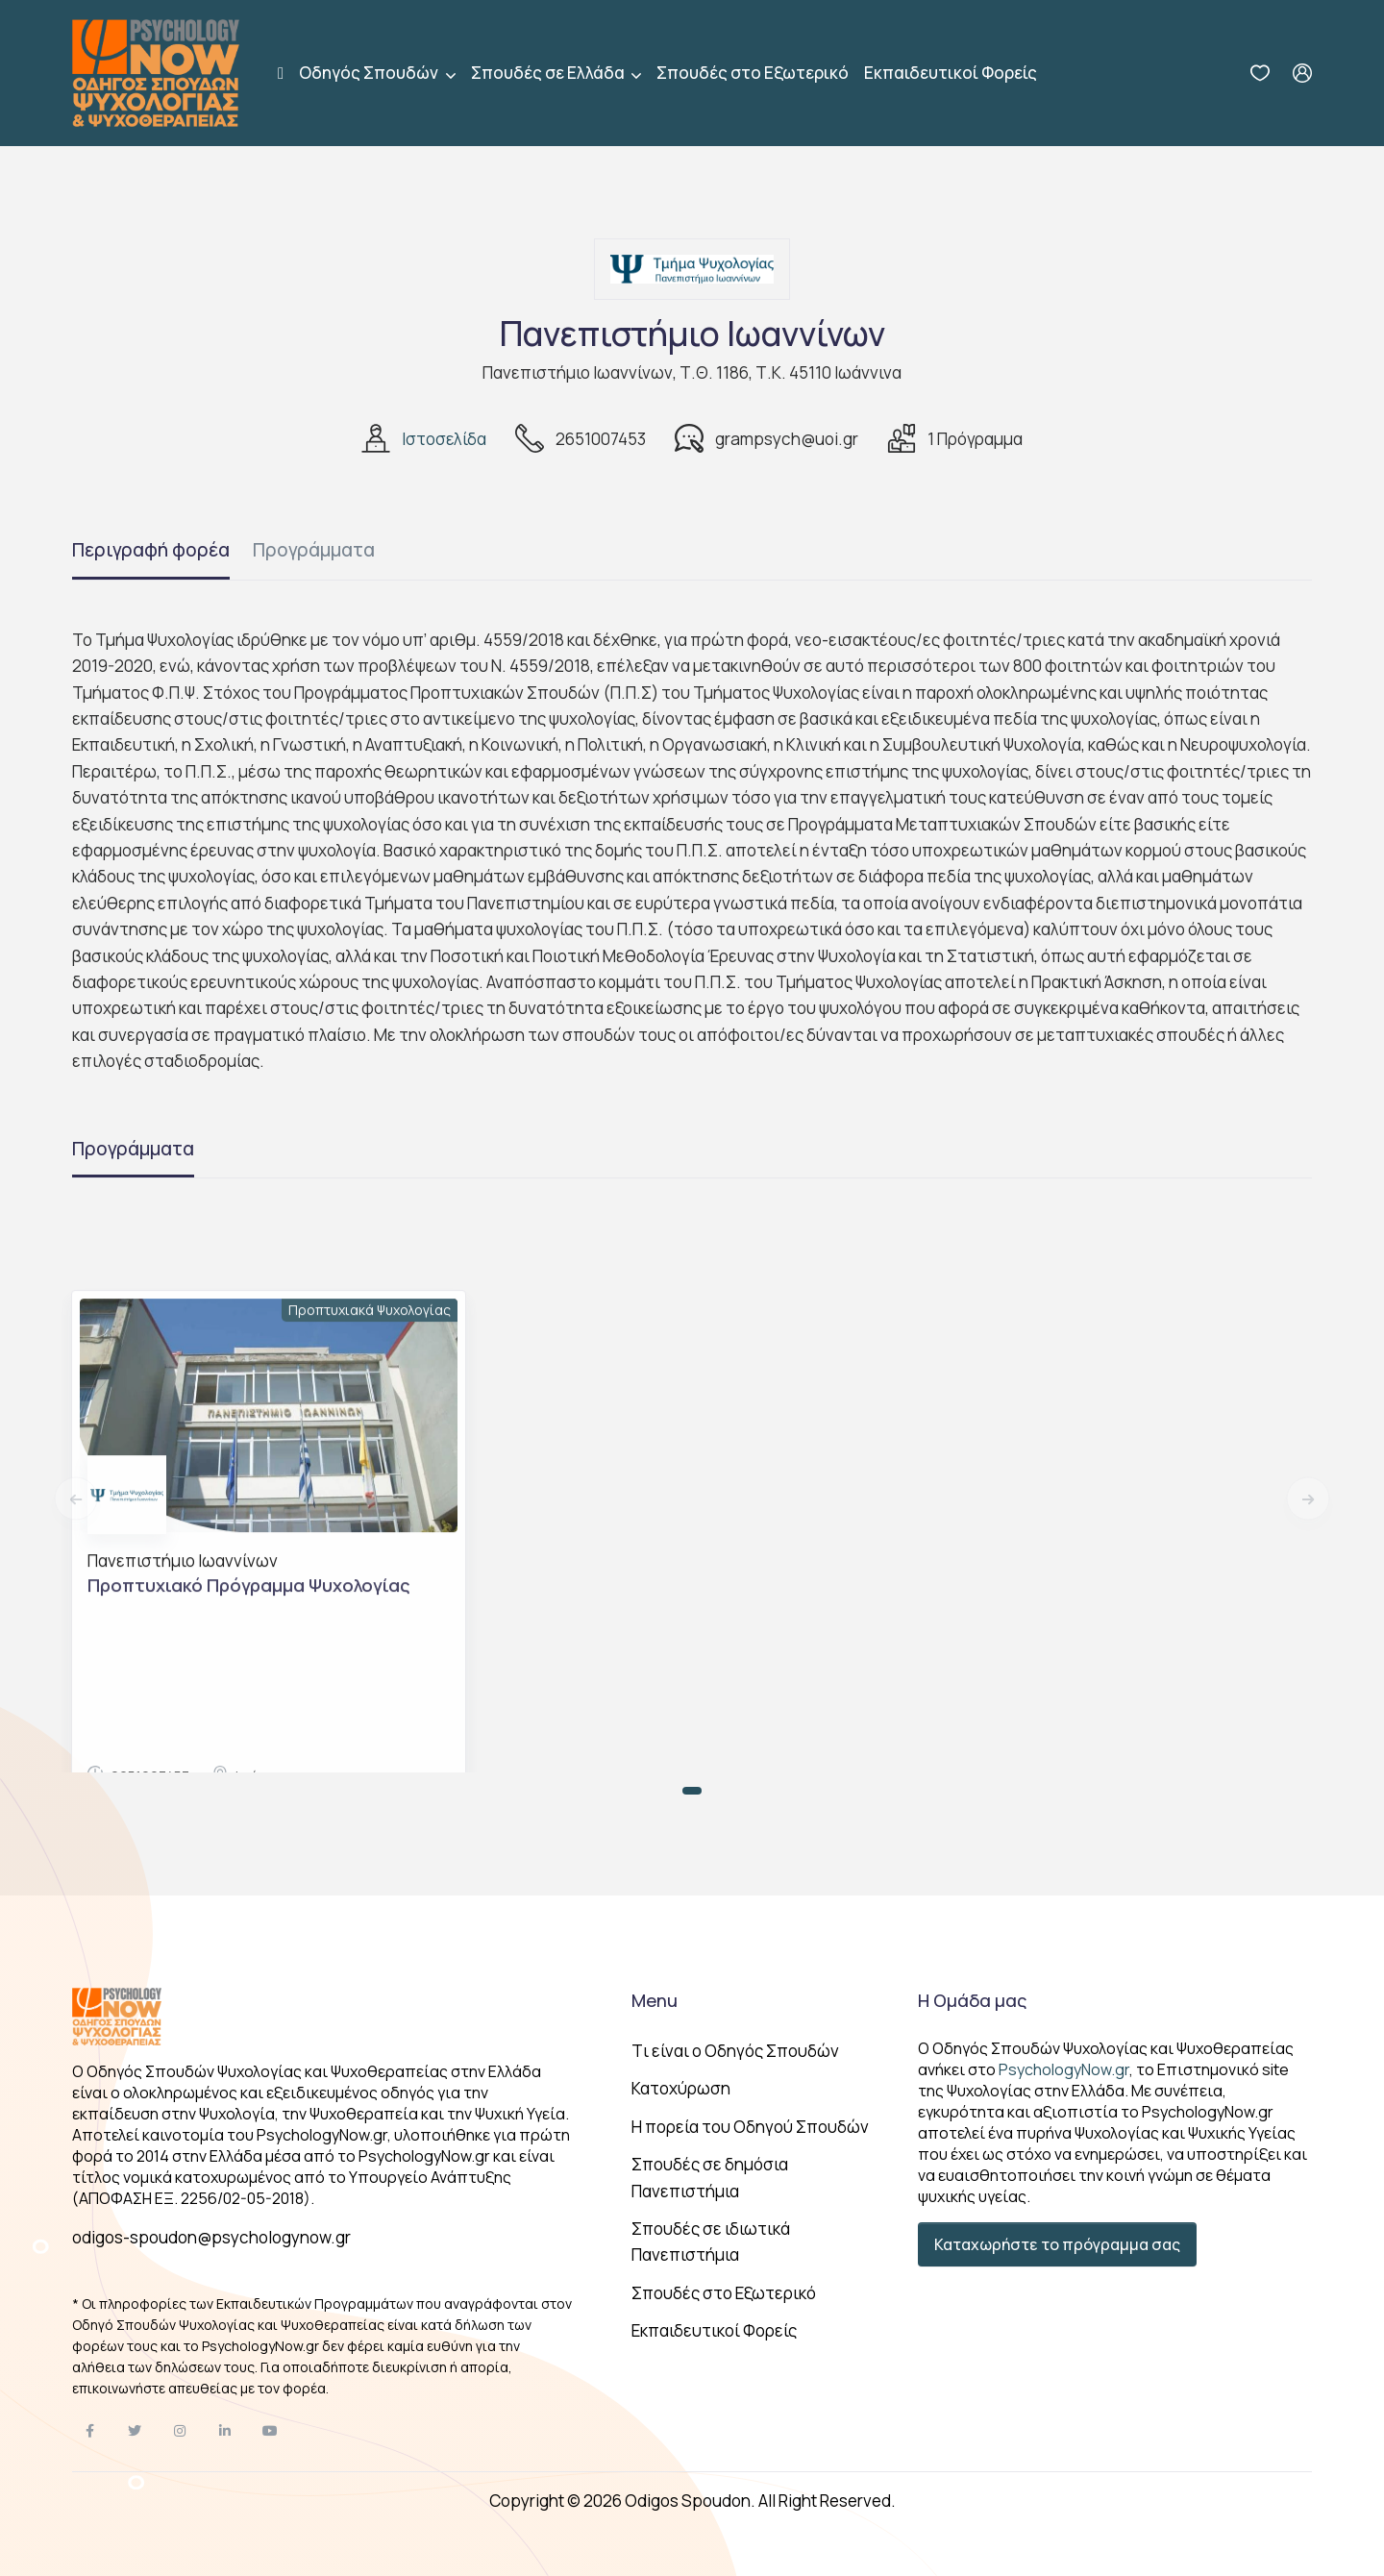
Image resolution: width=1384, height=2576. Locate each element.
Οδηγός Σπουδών (370, 73)
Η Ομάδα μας (972, 2000)
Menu (654, 2000)
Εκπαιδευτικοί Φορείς (950, 73)
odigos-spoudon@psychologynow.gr (211, 2237)
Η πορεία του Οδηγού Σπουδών (750, 2127)
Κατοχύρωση (680, 2088)
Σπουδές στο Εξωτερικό (752, 73)
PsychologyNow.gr (1064, 2069)
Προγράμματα (314, 549)
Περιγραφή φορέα (151, 549)
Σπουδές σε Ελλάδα (549, 73)
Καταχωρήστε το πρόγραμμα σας (1057, 2244)
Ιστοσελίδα (444, 439)
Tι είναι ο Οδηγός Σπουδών (735, 2051)
